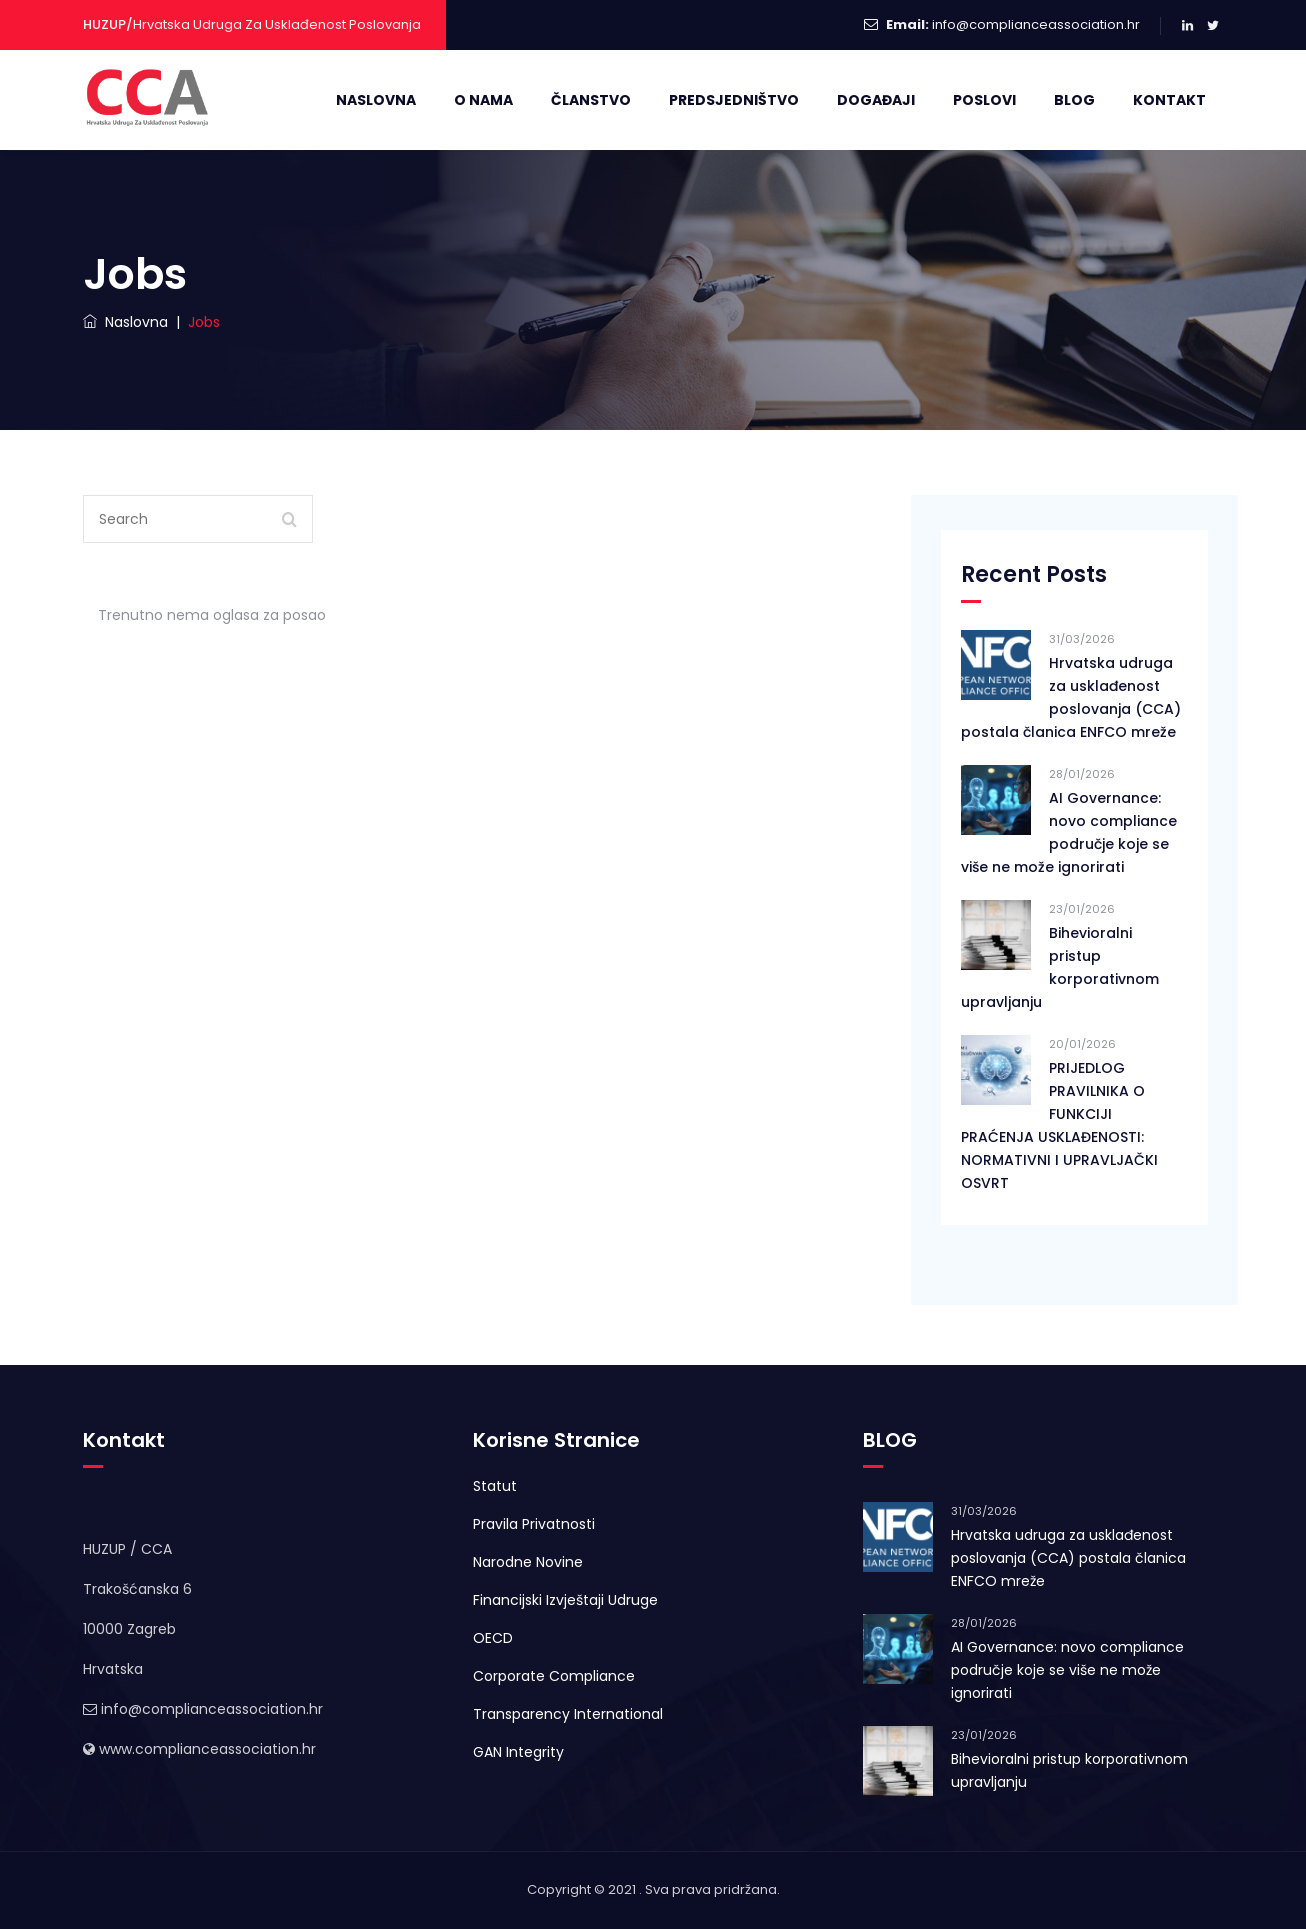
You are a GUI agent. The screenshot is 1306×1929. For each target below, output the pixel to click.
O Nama (483, 100)
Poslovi (984, 100)
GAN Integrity (518, 1752)
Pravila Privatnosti (534, 1524)
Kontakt (1169, 100)
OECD (493, 1638)
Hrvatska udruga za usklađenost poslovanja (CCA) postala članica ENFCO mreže (1071, 697)
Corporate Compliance (554, 1676)
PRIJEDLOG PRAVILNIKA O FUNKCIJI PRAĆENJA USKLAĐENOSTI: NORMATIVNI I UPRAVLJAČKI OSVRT (1059, 1125)
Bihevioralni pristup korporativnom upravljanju (1060, 967)
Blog (1074, 100)
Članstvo (591, 100)
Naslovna (376, 100)
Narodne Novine (528, 1562)
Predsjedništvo (734, 100)
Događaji (876, 100)
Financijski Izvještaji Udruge (565, 1600)
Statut (495, 1486)
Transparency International (568, 1714)
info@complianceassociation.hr (1036, 24)
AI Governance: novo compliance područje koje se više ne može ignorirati (1069, 832)
